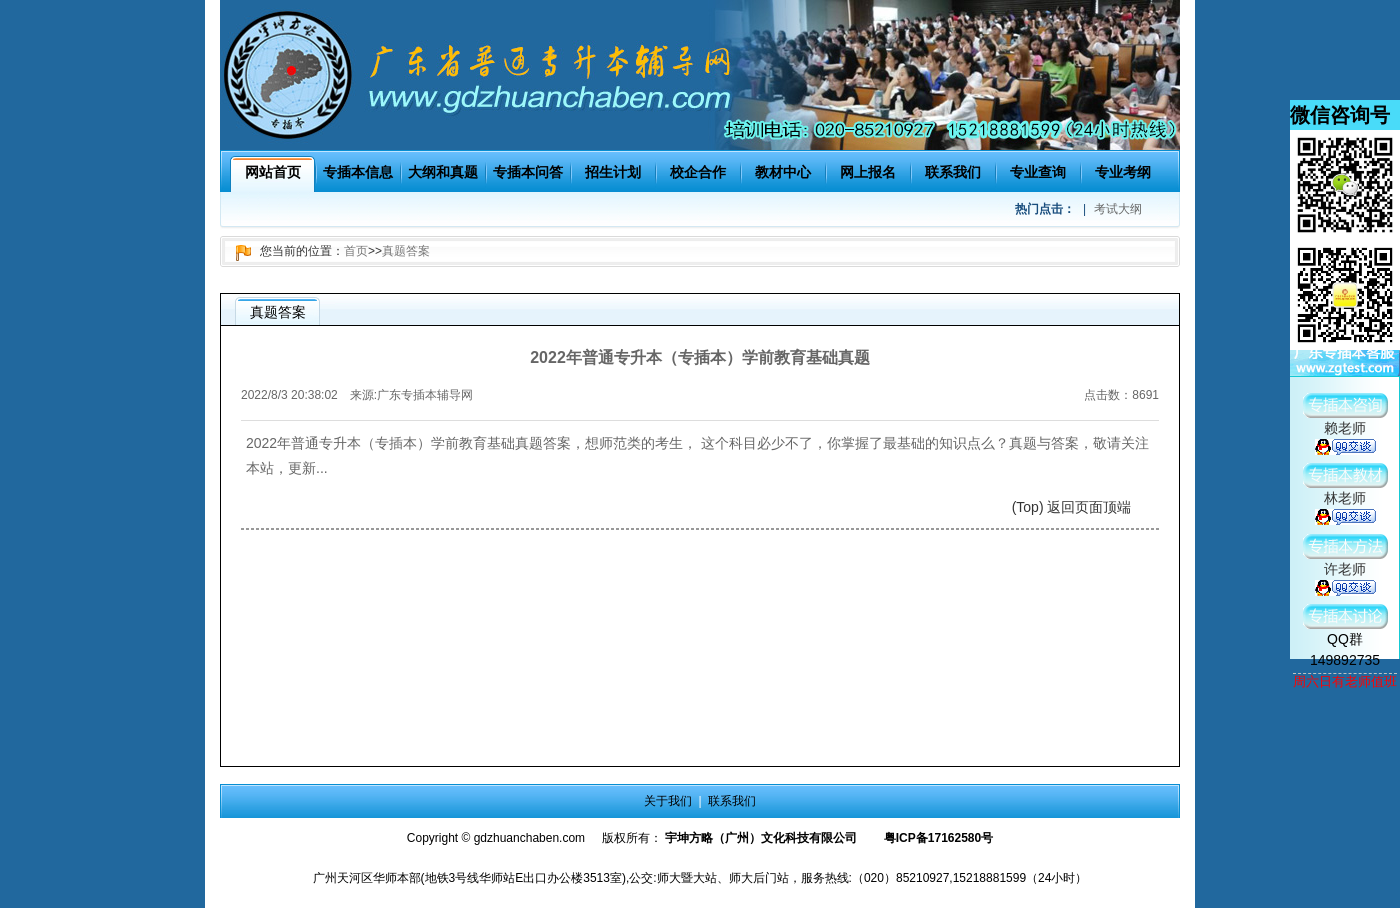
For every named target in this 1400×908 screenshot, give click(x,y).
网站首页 (273, 172)
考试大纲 (1118, 209)
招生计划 (613, 172)
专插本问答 (528, 172)
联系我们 (953, 172)
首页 (356, 251)
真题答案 (406, 251)
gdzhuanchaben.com (529, 838)
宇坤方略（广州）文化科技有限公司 (761, 838)
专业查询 (1038, 172)
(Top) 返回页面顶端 (1072, 507)
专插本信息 (358, 172)
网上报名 (868, 172)
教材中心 (783, 172)
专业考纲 (1123, 172)
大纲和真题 (443, 172)
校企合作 (698, 172)
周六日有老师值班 (1345, 681)
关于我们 (668, 801)
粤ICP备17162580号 (938, 838)
